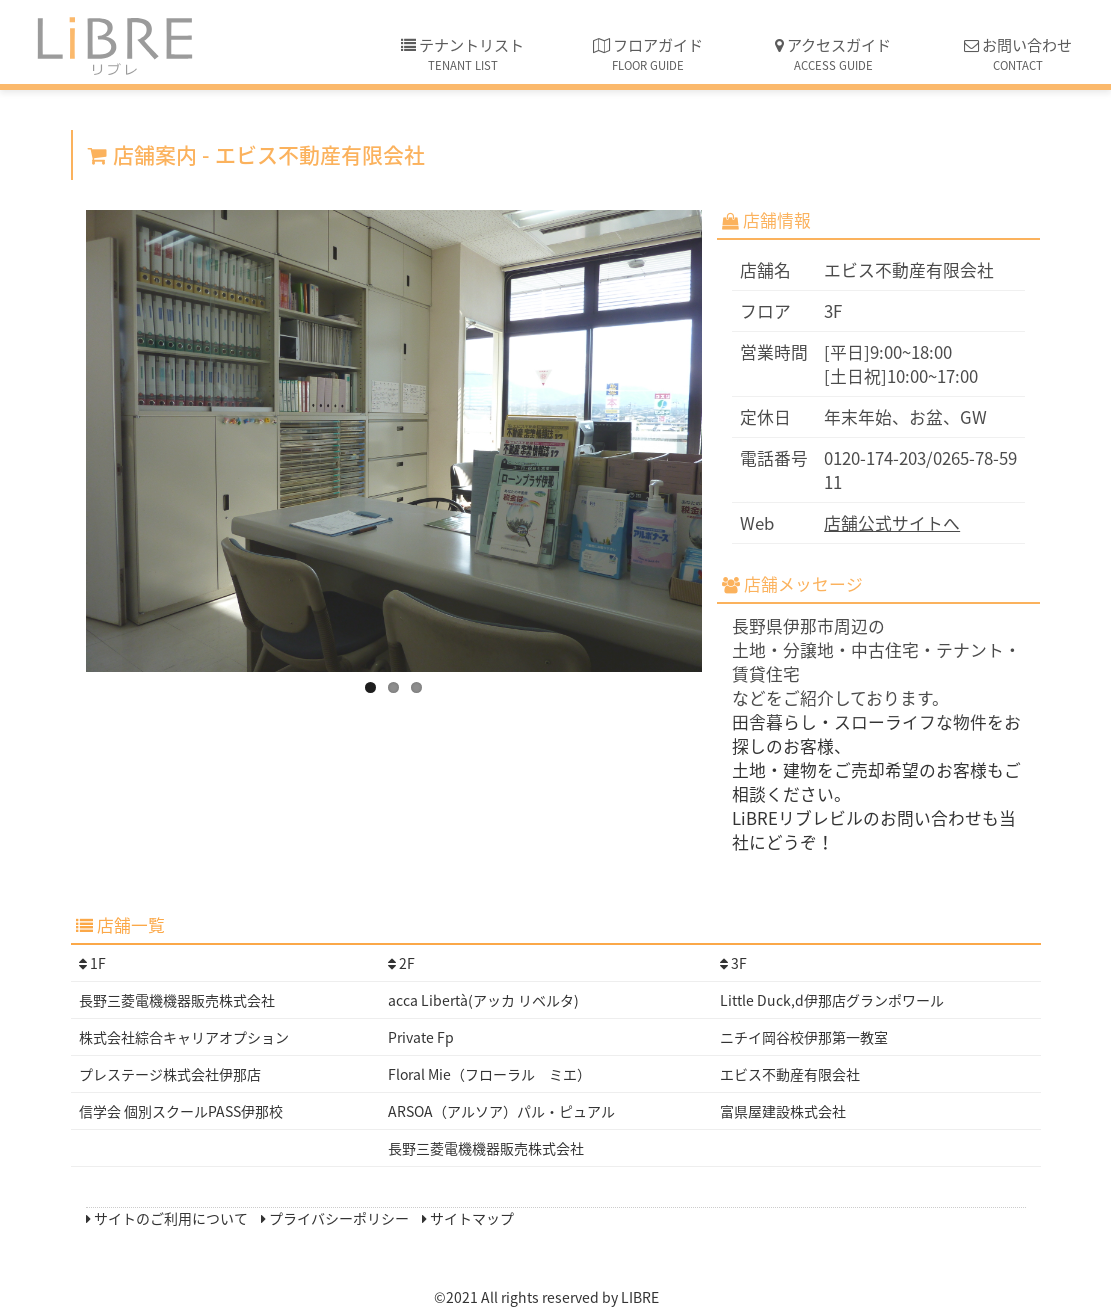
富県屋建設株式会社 (783, 1111)
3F (733, 963)
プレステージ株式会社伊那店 (170, 1074)
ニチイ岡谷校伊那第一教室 (804, 1037)
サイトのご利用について (167, 1218)
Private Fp (421, 1037)
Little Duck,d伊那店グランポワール (832, 1000)
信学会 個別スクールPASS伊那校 (181, 1111)
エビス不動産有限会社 (790, 1074)
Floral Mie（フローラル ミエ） (489, 1074)
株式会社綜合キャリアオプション (184, 1037)
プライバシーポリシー (335, 1218)
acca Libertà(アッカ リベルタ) (483, 1000)
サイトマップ (468, 1218)
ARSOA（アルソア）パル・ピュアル (501, 1111)
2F (401, 963)
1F (92, 963)
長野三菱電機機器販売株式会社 (177, 1000)
